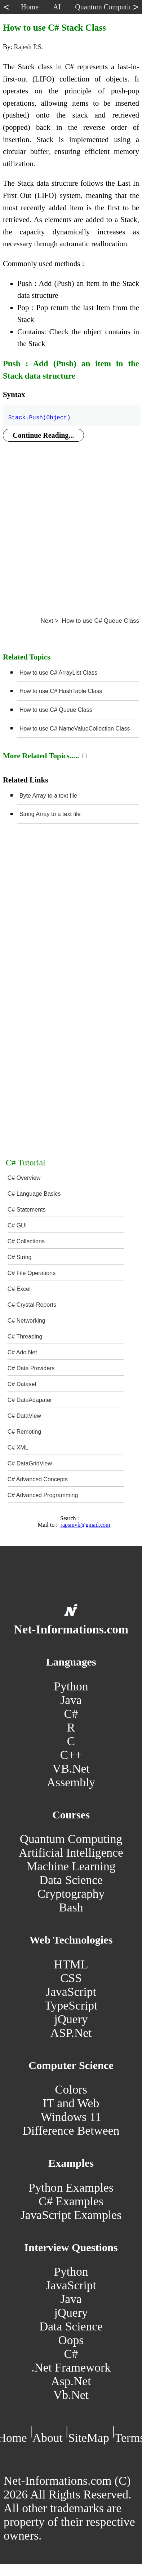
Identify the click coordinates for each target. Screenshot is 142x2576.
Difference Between (71, 2130)
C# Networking (26, 1321)
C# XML (18, 1447)
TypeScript (71, 2005)
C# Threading (25, 1336)
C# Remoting (24, 1432)
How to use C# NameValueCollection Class (74, 728)
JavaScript (71, 1991)
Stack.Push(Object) (39, 413)
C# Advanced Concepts (38, 1479)
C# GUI (17, 1225)
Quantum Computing (71, 1838)
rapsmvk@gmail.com (85, 1525)
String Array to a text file (50, 814)
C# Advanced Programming (43, 1495)
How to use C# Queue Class (55, 710)
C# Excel (19, 1289)
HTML (71, 1964)
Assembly (71, 1782)
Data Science (71, 1880)
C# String (20, 1257)
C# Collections (26, 1241)
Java (71, 1700)
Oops (71, 2340)
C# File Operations (32, 1273)
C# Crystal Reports (32, 1305)
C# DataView (24, 1416)
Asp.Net (71, 2381)
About (47, 2437)
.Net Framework (71, 2367)
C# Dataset (22, 1384)
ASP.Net (71, 2032)
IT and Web (71, 2103)
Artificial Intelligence (71, 1852)
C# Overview (24, 1178)
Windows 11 (71, 2116)
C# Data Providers (31, 1368)
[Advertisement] (68, 522)
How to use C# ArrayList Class (58, 673)
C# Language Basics (34, 1194)
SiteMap (88, 2437)
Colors (71, 2089)
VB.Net (71, 1768)
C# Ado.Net (22, 1352)
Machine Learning (70, 1866)
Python (71, 1686)
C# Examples (71, 2201)
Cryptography (71, 1893)
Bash (71, 1907)
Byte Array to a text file (48, 796)
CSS (71, 1978)
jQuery (71, 2019)
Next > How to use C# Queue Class (90, 620)
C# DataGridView (30, 1463)
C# (71, 1713)
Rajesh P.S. (28, 46)
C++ (71, 1754)
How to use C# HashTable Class (60, 691)
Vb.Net (71, 2394)
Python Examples (71, 2187)
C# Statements (27, 1210)
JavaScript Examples (71, 2215)
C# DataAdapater (30, 1400)
